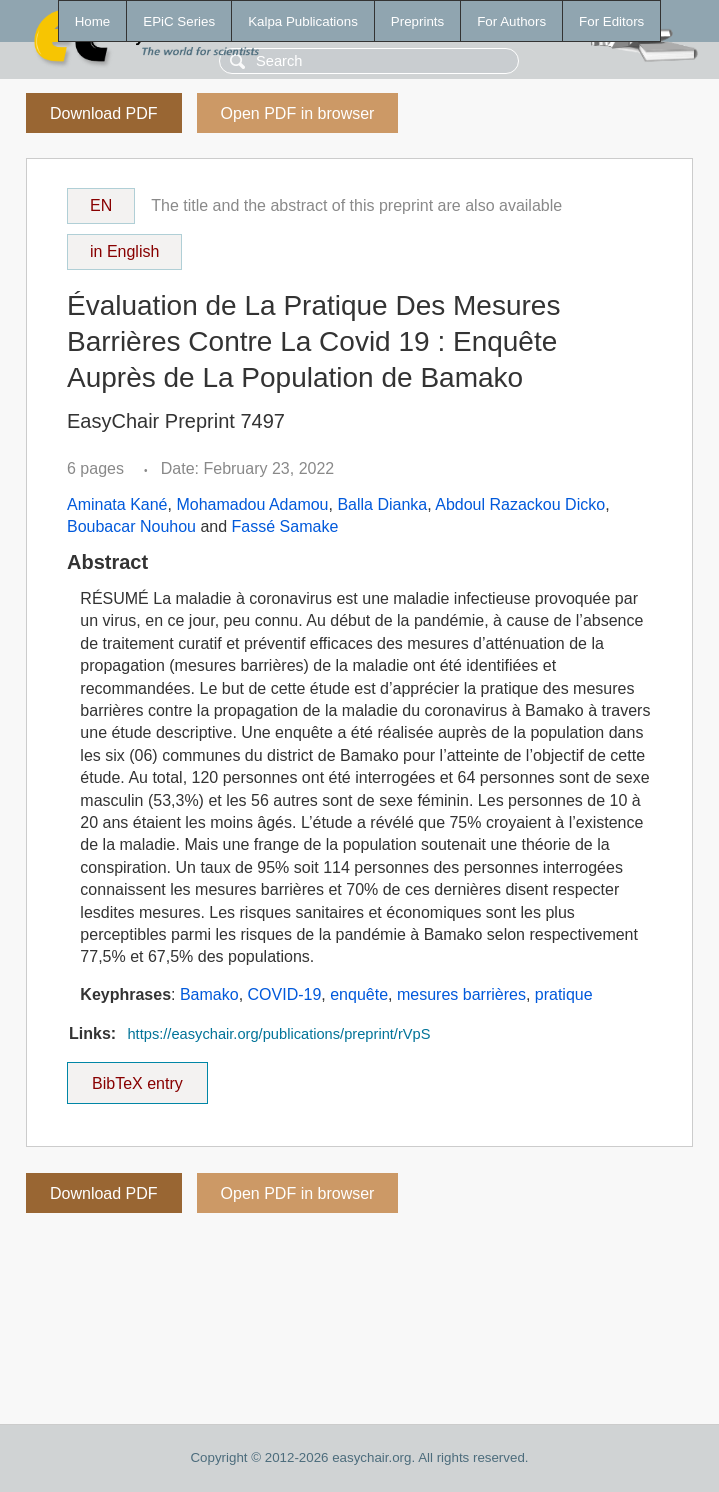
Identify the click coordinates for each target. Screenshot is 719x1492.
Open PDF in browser (298, 113)
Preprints (417, 21)
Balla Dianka (382, 504)
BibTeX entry (137, 1077)
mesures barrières (461, 994)
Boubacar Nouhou (131, 526)
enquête (359, 994)
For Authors (511, 21)
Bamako (209, 994)
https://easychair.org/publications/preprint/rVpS (278, 1034)
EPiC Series (179, 21)
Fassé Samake (285, 526)
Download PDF (104, 113)
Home (93, 21)
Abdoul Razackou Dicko (520, 504)
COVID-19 (285, 994)
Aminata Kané (117, 504)
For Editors (611, 21)
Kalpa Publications (303, 21)
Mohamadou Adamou (252, 504)
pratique (564, 994)
